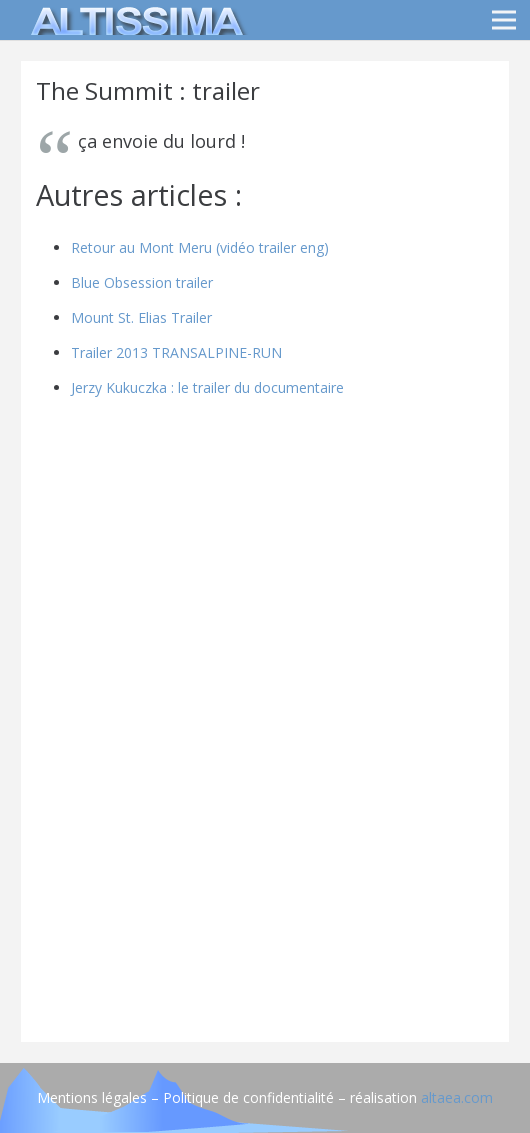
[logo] (134, 20)
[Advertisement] (265, 887)
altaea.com (457, 1097)
